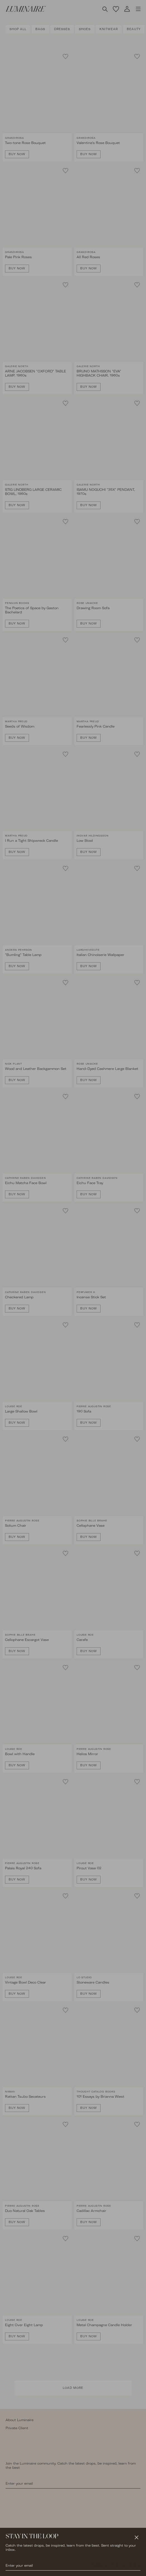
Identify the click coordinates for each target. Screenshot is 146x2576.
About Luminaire (19, 2420)
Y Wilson (133, 2565)
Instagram (14, 2565)
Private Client (17, 2428)
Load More (73, 2388)
